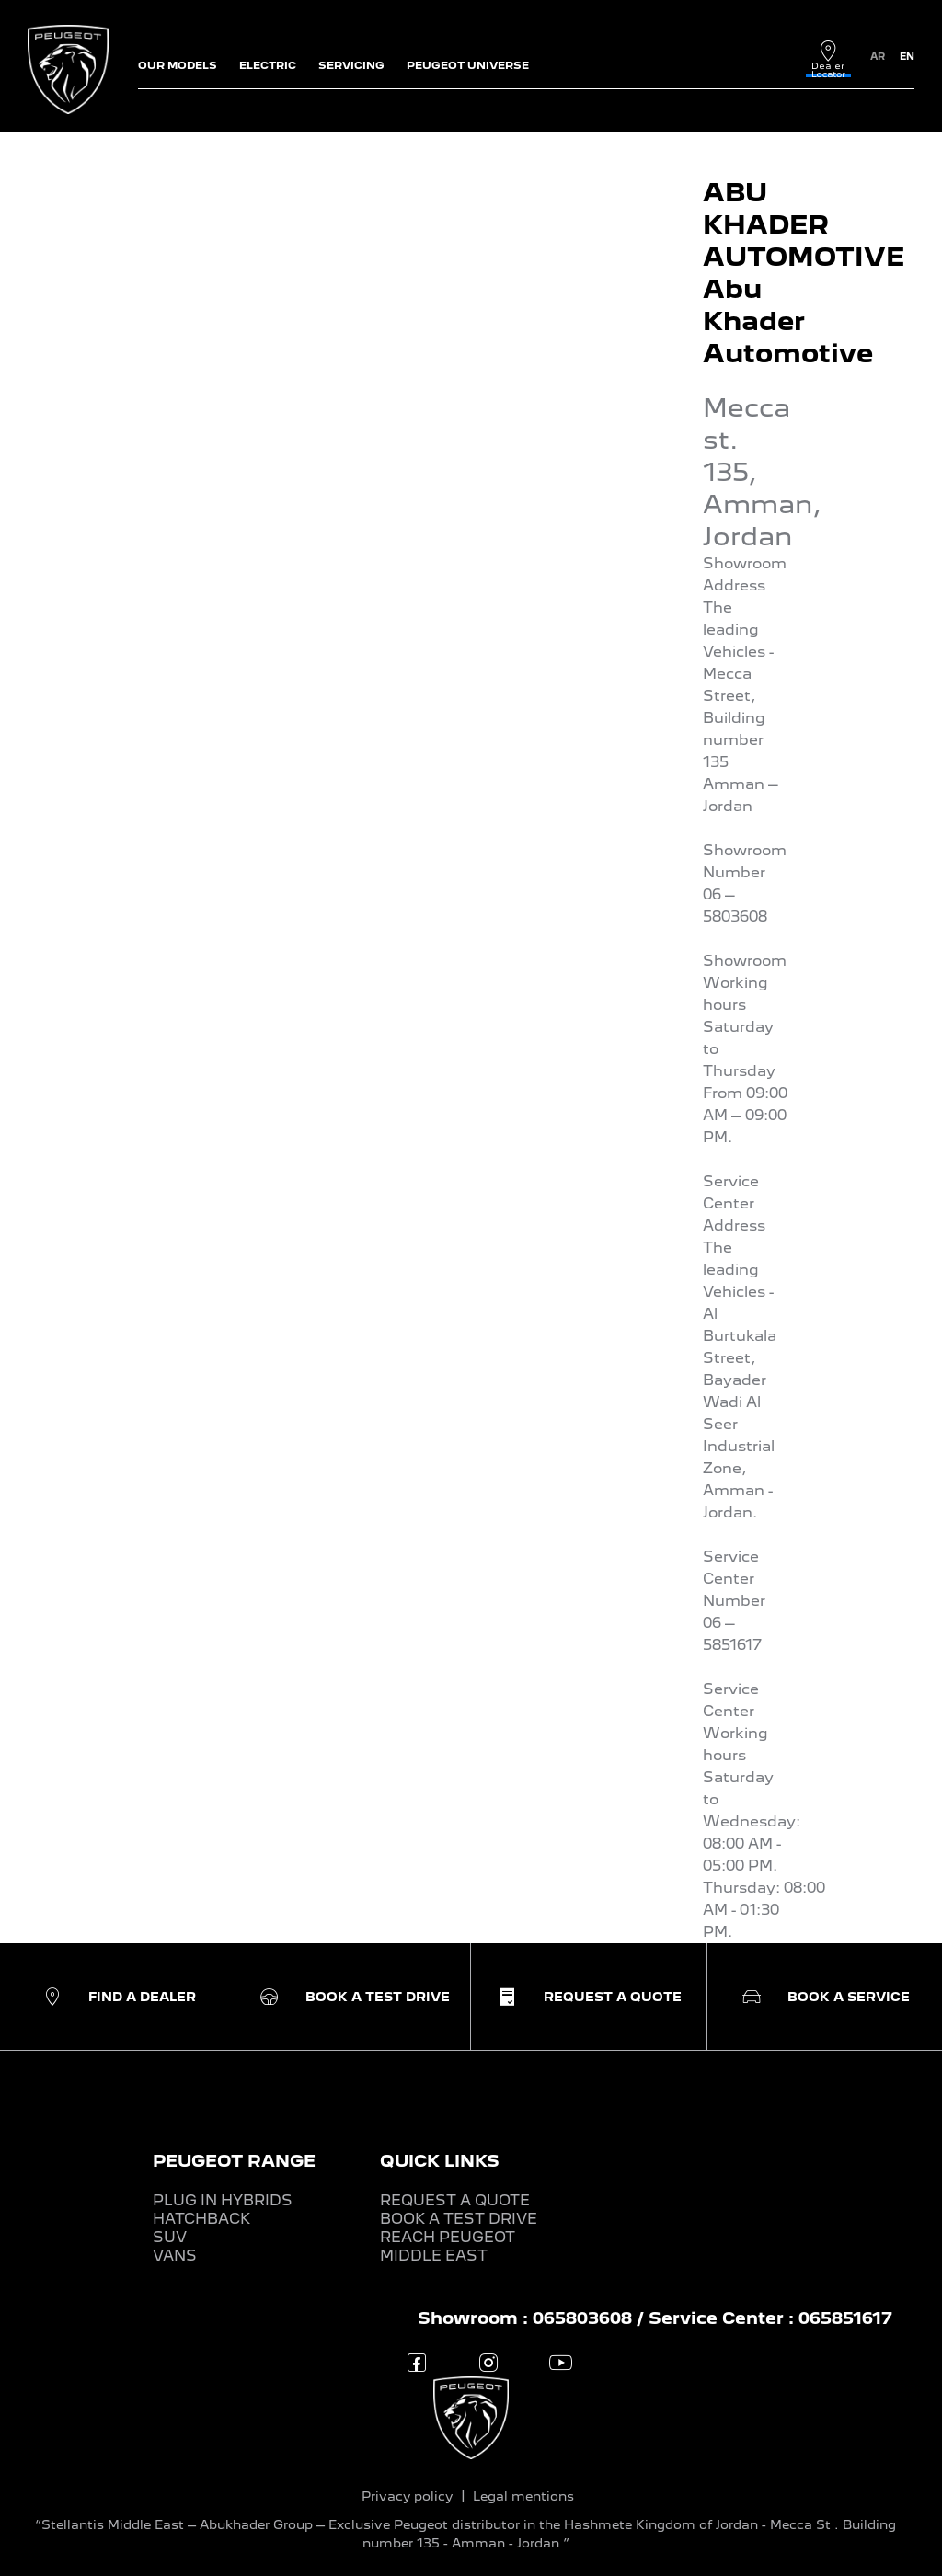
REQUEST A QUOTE (455, 2200)
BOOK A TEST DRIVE (458, 2218)
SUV (170, 2237)
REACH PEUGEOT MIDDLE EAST (447, 2246)
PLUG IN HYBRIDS (223, 2200)
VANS (175, 2255)
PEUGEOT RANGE (234, 2160)
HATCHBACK (201, 2218)
